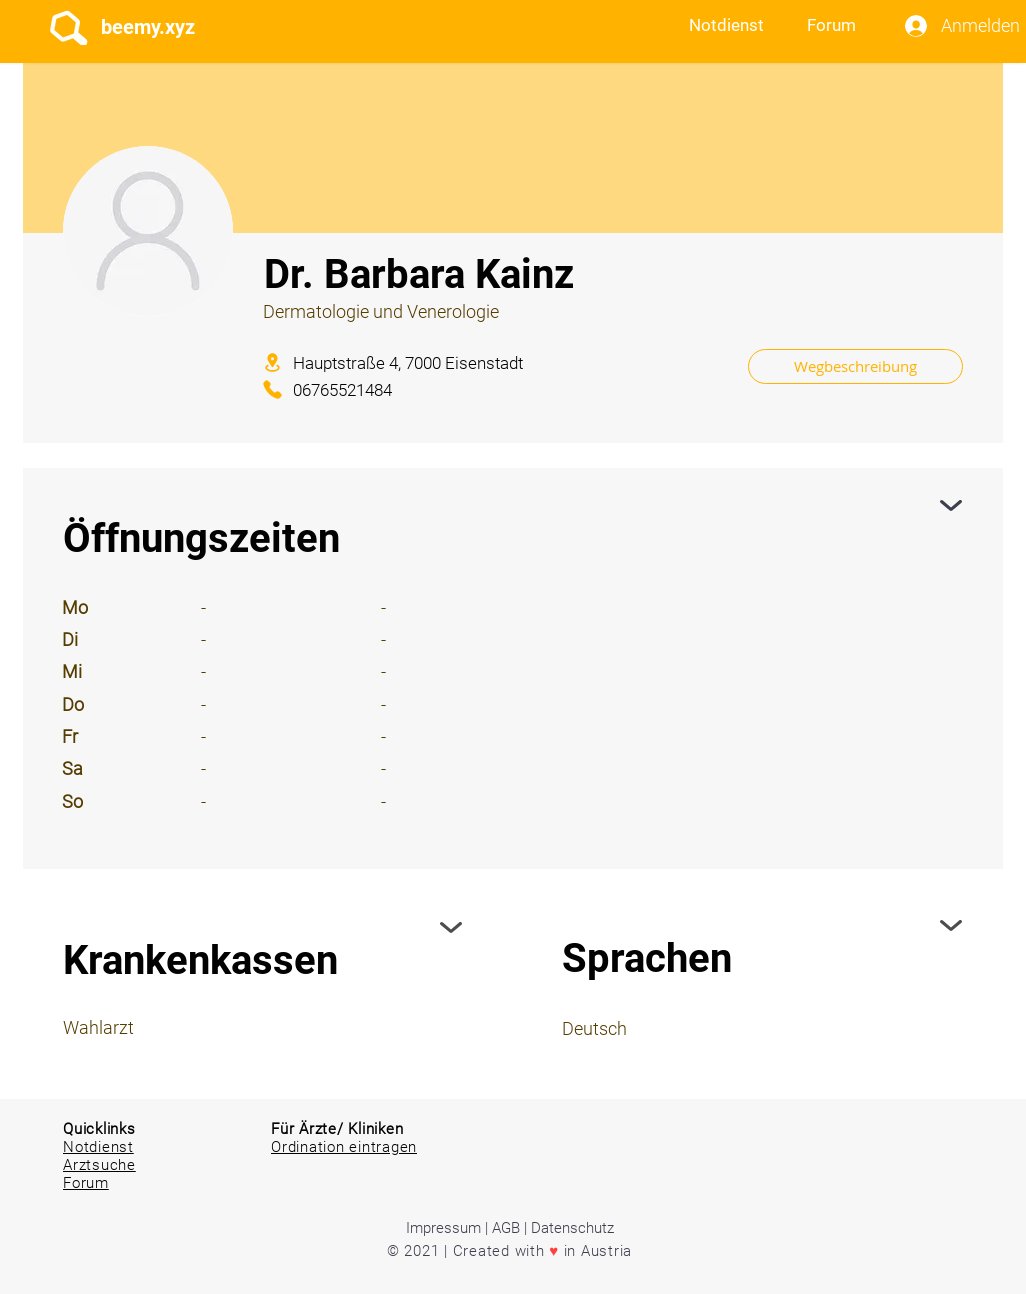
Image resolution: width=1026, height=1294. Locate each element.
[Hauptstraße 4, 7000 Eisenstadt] (491, 362)
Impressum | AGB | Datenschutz (510, 1228)
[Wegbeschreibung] (855, 366)
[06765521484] (369, 389)
